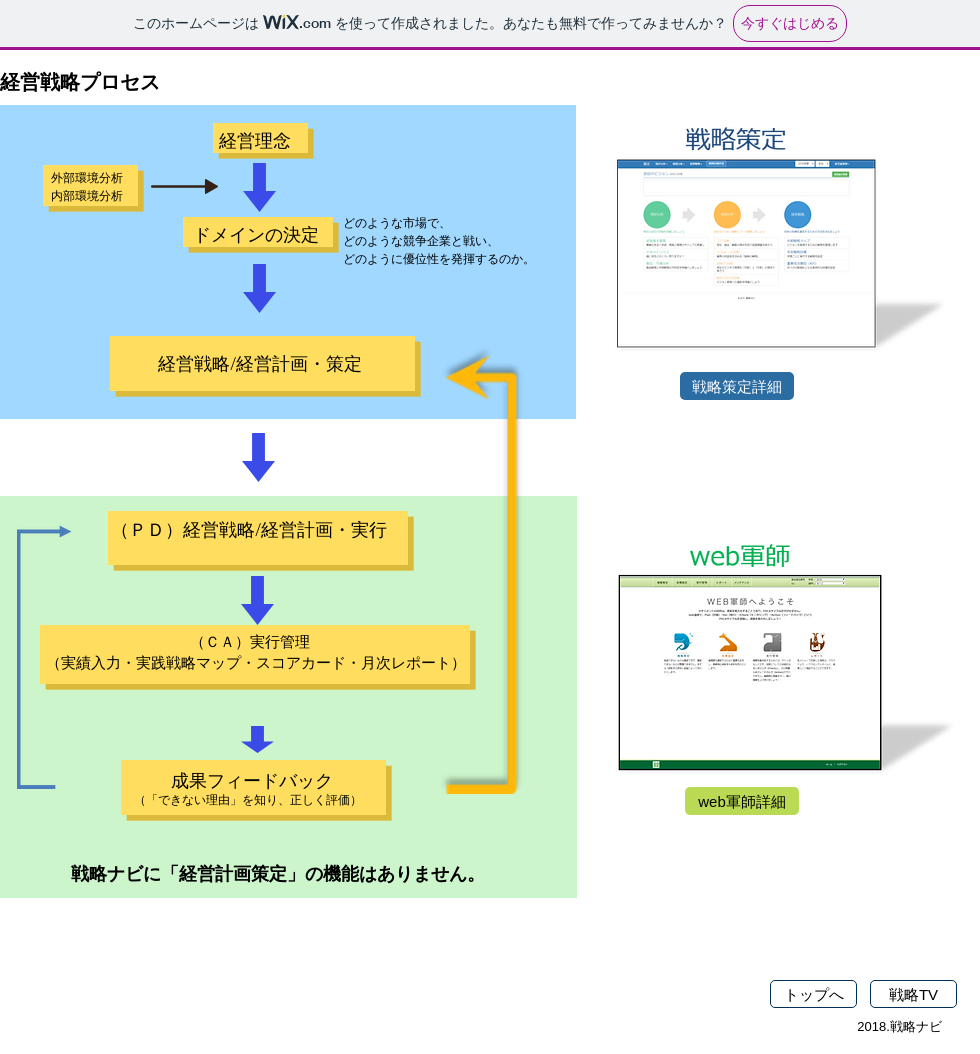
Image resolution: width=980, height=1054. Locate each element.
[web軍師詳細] (742, 801)
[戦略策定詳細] (737, 386)
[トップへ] (813, 994)
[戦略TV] (913, 994)
